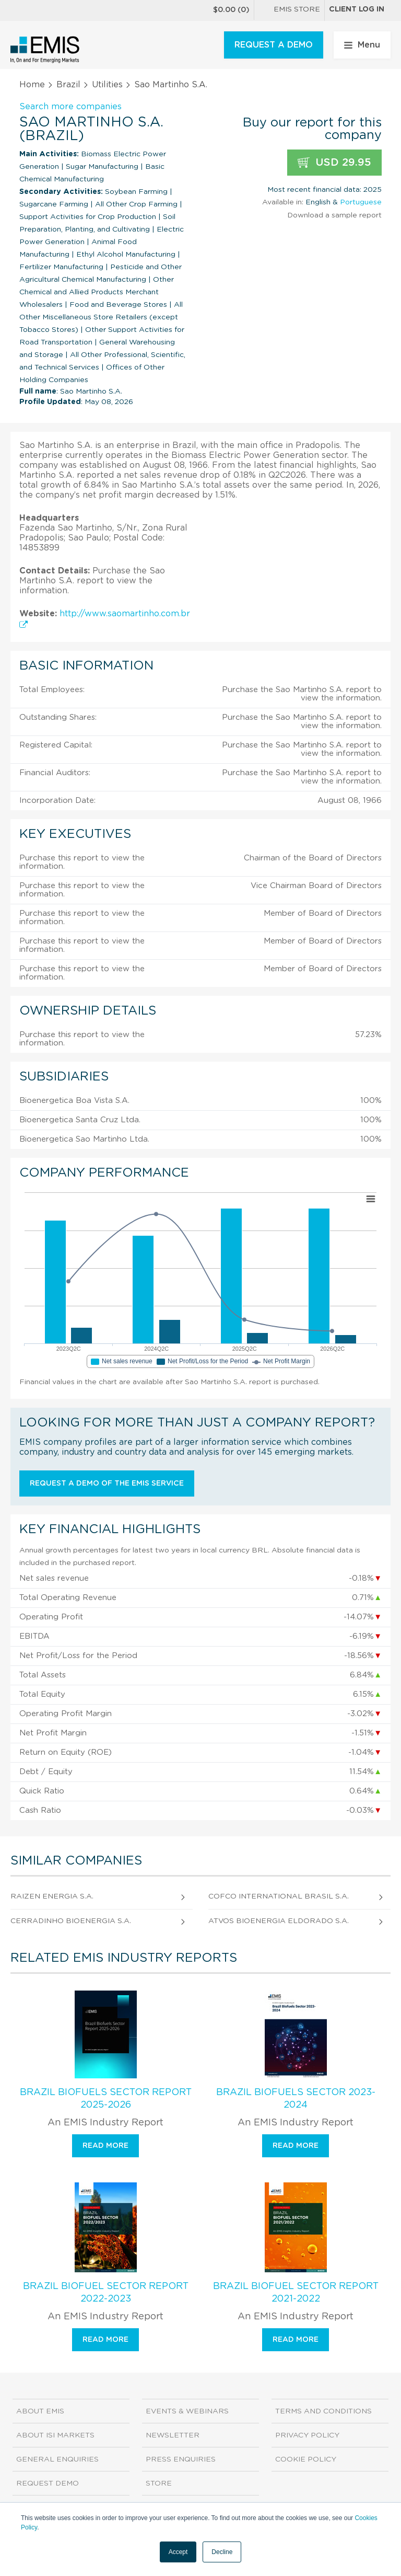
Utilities (107, 84)
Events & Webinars (187, 2411)
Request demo (47, 2483)
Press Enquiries (181, 2459)
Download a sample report (334, 215)
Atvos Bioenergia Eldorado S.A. (278, 1921)
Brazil (68, 84)
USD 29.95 (334, 162)
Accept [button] (178, 2552)
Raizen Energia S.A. (51, 1896)
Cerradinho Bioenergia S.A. (70, 1921)
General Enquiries (57, 2459)
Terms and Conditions (323, 2411)
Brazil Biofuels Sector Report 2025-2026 (106, 2099)
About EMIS (40, 2411)
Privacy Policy (307, 2435)
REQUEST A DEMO (273, 45)
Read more (105, 2145)
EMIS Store (289, 10)
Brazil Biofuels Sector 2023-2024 (295, 2099)
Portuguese (361, 202)
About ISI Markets (55, 2435)
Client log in (356, 9)
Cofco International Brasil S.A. (278, 1896)
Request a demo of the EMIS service (107, 1483)
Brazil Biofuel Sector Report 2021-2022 (296, 2293)
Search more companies (70, 106)
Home (32, 84)
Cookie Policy (305, 2459)
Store (159, 2483)
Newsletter (172, 2435)
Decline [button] (221, 2552)
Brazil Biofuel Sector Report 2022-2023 (105, 2293)
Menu (362, 45)
